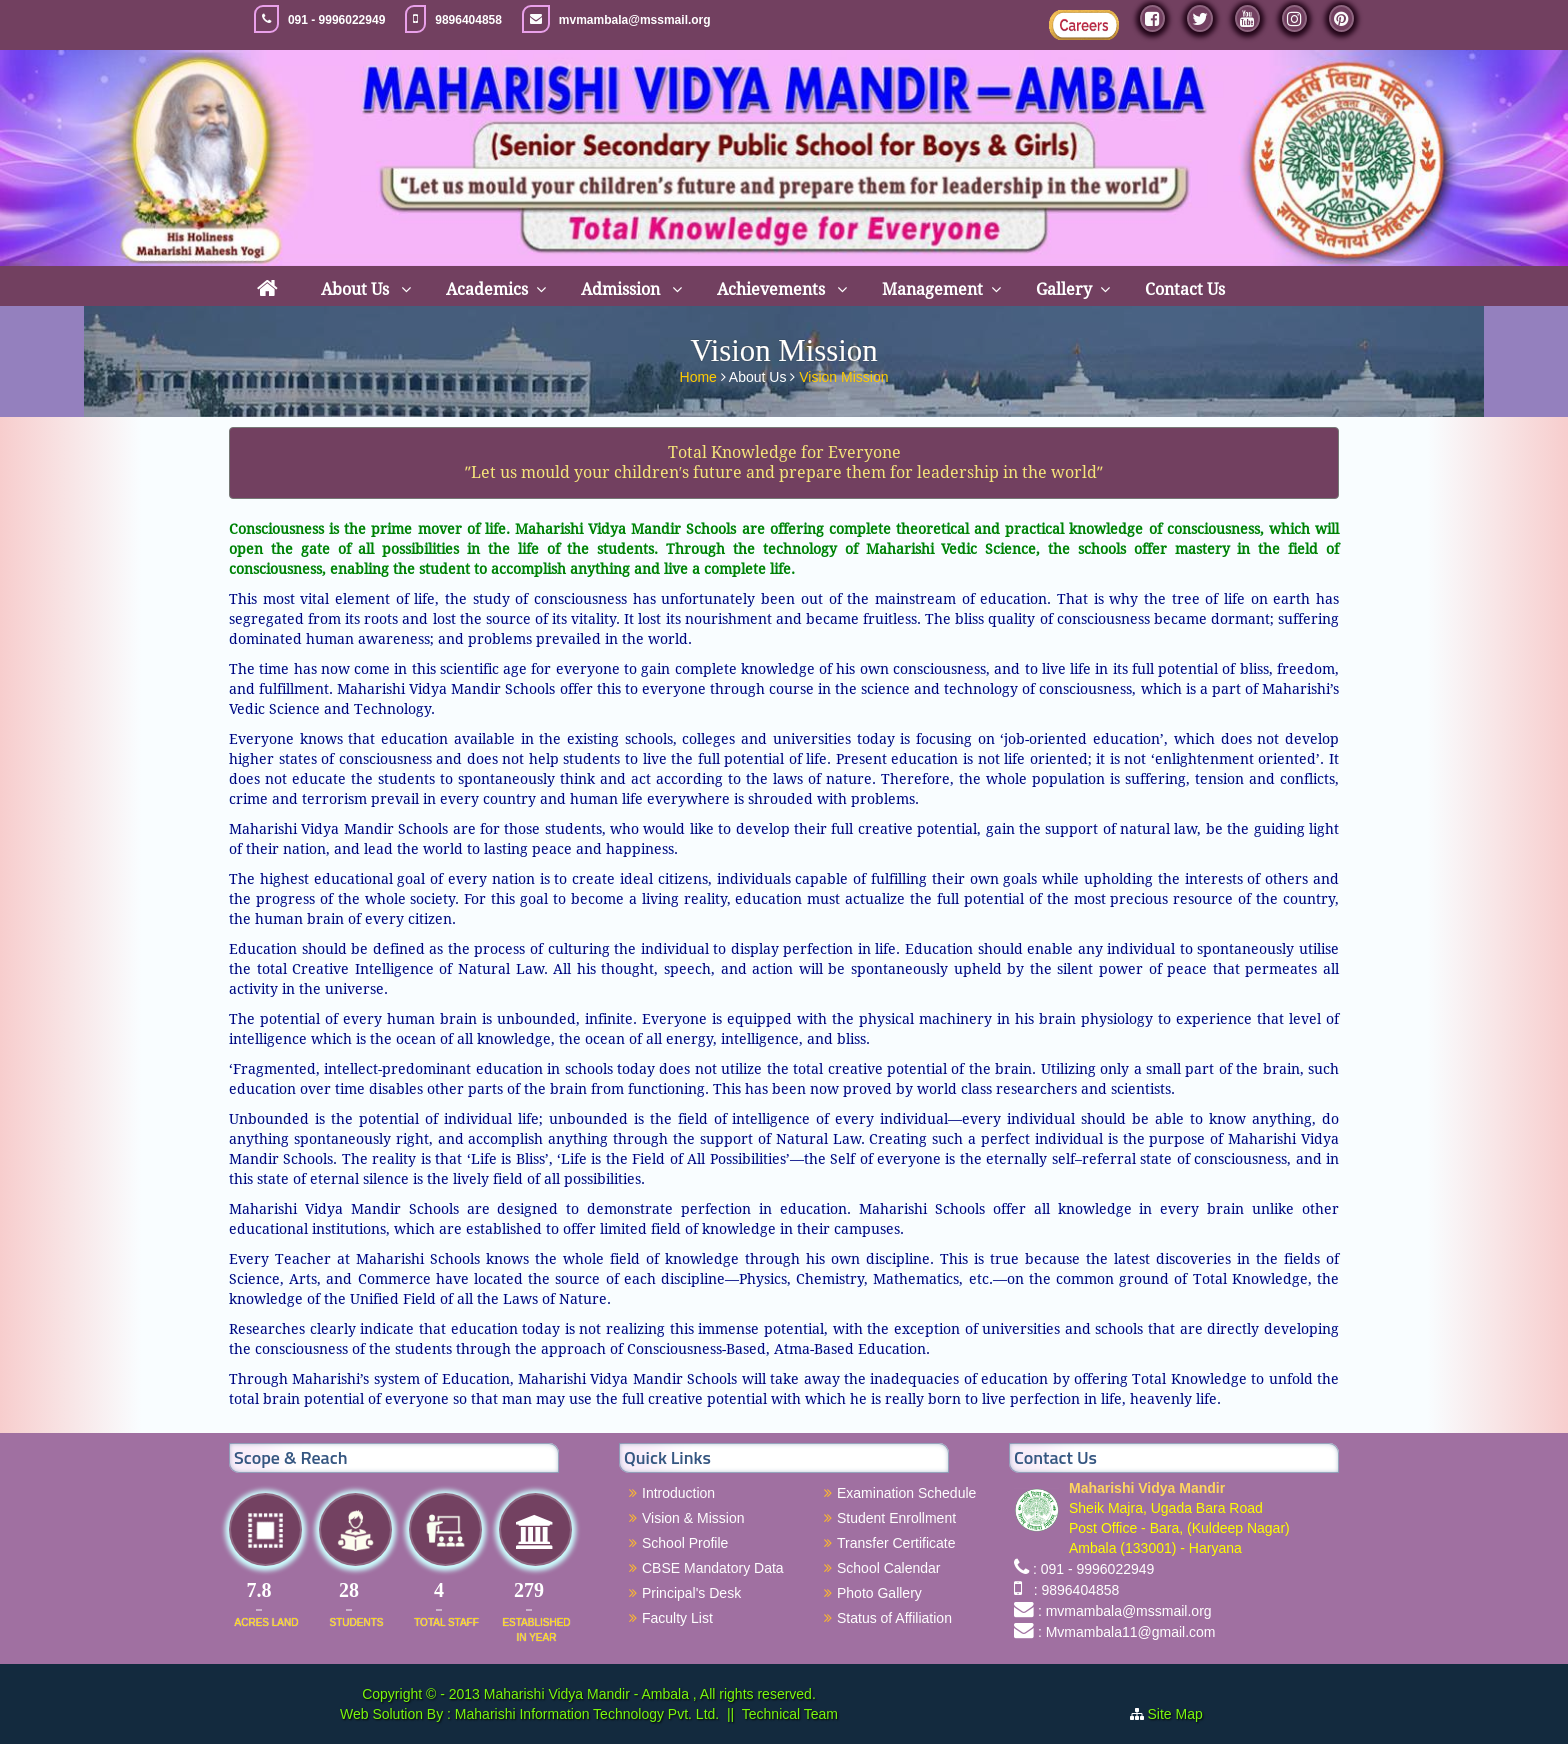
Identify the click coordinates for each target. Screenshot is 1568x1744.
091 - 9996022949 (336, 20)
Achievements (773, 289)
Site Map (1183, 1714)
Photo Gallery (879, 1593)
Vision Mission (843, 373)
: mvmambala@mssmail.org (1125, 1611)
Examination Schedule (906, 1493)
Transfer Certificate (896, 1543)
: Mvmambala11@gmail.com (1127, 1632)
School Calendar (889, 1568)
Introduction (678, 1493)
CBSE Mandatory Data (713, 1568)
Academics (487, 289)
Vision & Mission (693, 1518)
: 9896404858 (1072, 1590)
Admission (622, 289)
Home (700, 373)
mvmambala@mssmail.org (635, 20)
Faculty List (677, 1618)
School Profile (685, 1543)
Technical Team (790, 1714)
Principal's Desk (691, 1593)
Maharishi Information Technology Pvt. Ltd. (585, 1714)
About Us (357, 289)
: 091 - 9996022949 (1093, 1569)
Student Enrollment (896, 1518)
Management (932, 289)
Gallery (1064, 289)
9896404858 (468, 20)
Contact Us (1185, 289)
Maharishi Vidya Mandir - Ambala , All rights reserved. (650, 1694)
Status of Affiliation (894, 1618)
